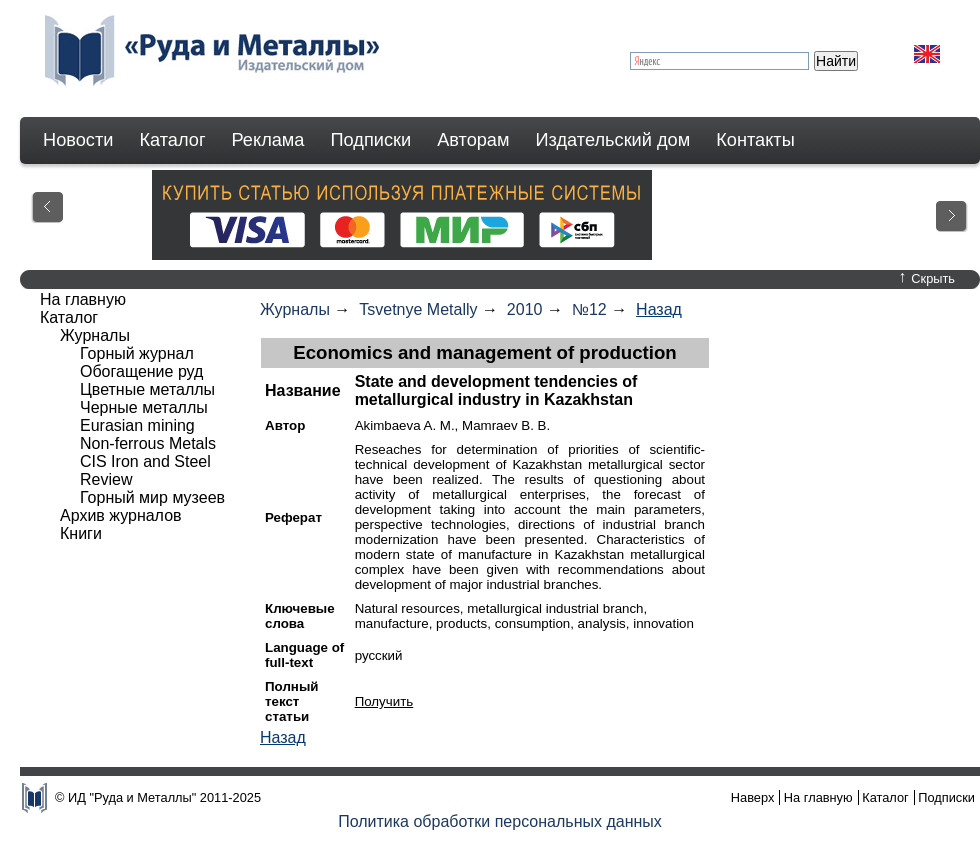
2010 (525, 309)
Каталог (172, 140)
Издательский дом (613, 140)
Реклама (268, 140)
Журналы (295, 309)
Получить (384, 701)
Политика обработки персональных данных (500, 821)
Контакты (755, 140)
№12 (589, 309)
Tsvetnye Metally (418, 309)
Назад (659, 309)
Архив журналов (121, 515)
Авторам (473, 140)
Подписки (371, 140)
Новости (78, 140)
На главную (83, 299)
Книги (81, 533)
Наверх (753, 797)
